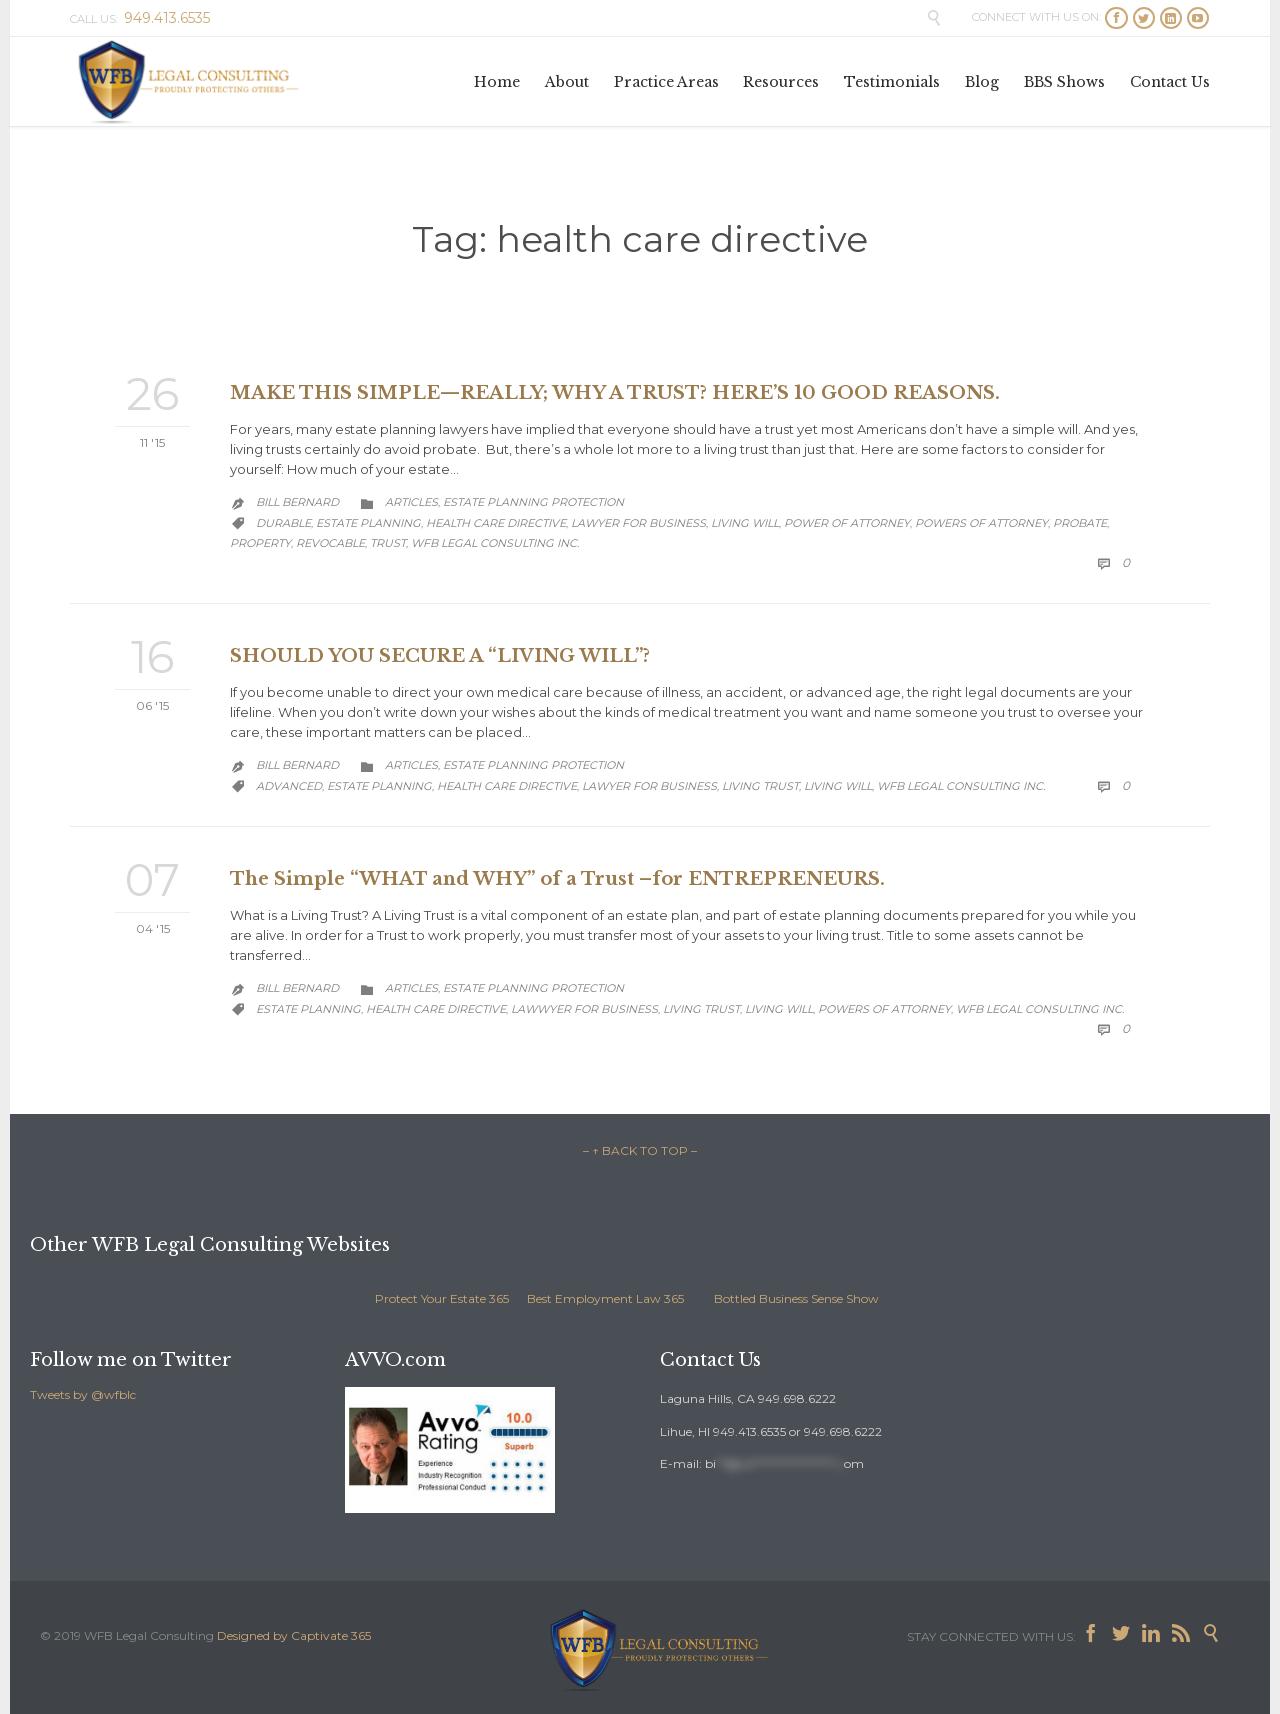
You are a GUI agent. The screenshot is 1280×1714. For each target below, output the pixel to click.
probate (1080, 523)
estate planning (368, 523)
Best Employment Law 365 (605, 1298)
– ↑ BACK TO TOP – (640, 1150)
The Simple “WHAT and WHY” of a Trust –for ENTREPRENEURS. (557, 879)
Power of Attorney (847, 523)
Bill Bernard (297, 502)
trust (388, 543)
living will (745, 523)
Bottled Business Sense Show (796, 1298)
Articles (411, 502)
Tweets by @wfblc (83, 1394)
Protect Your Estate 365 (442, 1298)
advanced (289, 786)
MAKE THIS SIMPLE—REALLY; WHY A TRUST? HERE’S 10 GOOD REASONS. (615, 393)
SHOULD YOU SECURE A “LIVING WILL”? (440, 656)
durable (283, 523)
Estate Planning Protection (533, 502)
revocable (330, 543)
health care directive (496, 523)
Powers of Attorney (981, 523)
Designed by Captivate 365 (294, 1635)
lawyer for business (638, 523)
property (260, 543)
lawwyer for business (584, 1009)
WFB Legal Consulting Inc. (495, 543)
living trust (760, 786)
